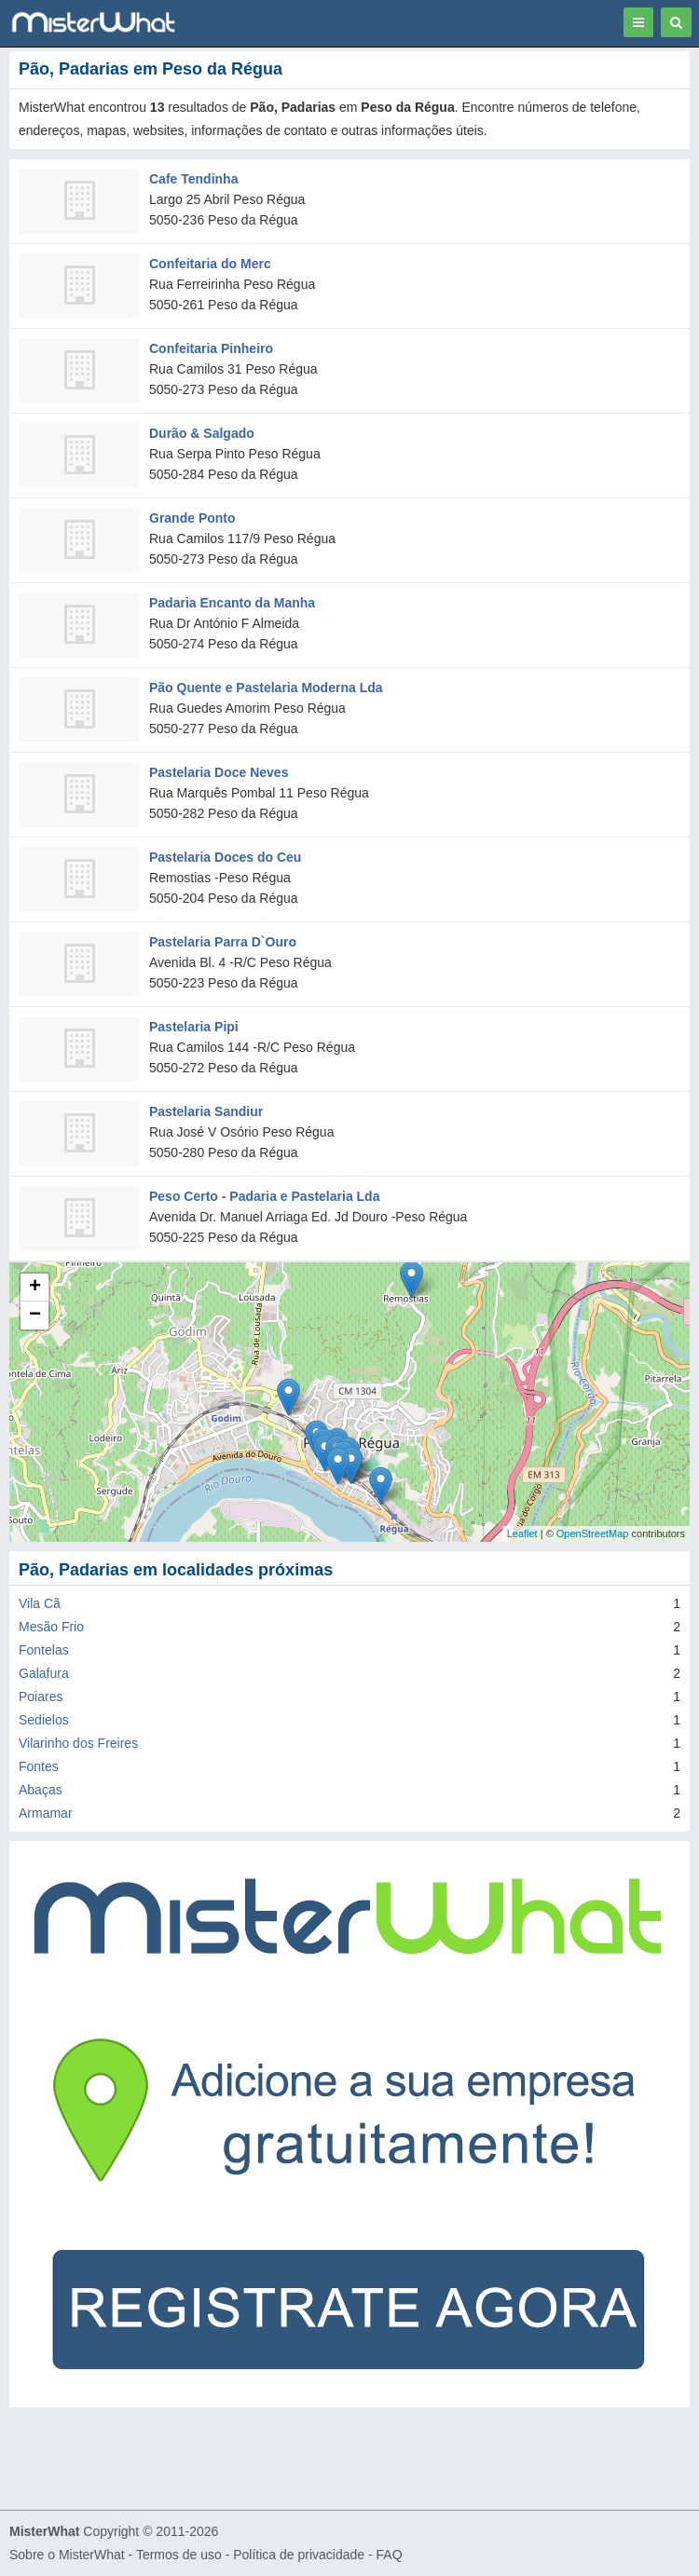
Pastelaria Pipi (194, 1026)
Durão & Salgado (201, 433)
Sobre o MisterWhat (67, 2554)
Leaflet (522, 1533)
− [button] (35, 1315)
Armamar (46, 1813)
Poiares (40, 1696)
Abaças (40, 1789)
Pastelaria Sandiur (206, 1111)
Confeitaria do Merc (210, 263)
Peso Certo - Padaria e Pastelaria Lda (264, 1196)
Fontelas (44, 1649)
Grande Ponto (192, 518)
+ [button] (35, 1288)
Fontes (39, 1766)
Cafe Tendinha (193, 178)
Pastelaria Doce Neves (218, 772)
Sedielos (44, 1719)
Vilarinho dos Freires (78, 1743)
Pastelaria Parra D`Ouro (222, 941)
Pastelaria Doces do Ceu (225, 857)
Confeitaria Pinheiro (211, 348)
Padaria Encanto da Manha (232, 602)
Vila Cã (40, 1603)
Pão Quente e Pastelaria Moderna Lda (266, 687)
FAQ (390, 2554)
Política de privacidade (298, 2554)
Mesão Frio (51, 1626)
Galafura (44, 1673)
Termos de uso (179, 2554)
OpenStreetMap (592, 1533)
